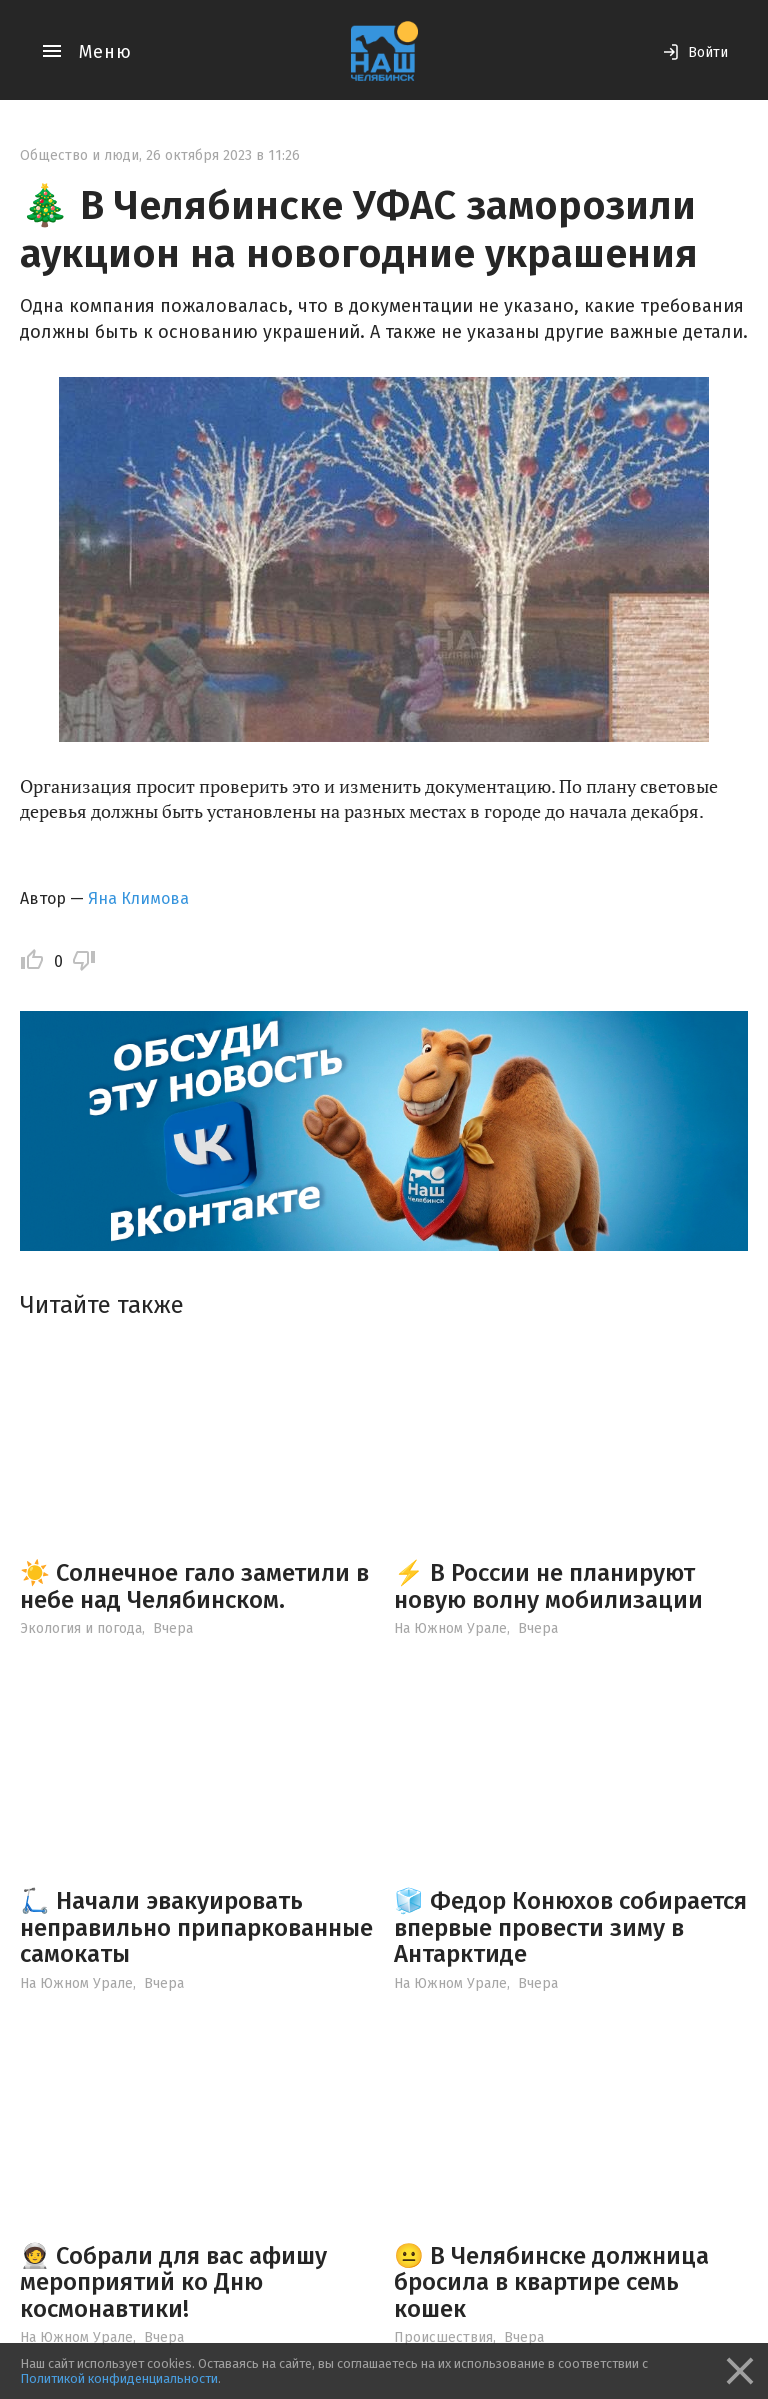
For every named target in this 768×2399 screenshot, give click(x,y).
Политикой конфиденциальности (119, 2378)
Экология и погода (81, 1628)
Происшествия (443, 2337)
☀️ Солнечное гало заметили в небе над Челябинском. (194, 1586)
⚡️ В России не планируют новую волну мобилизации (548, 1586)
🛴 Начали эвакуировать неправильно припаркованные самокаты (196, 1927)
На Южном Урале (450, 1628)
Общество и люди (79, 155)
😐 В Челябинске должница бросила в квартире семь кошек (551, 2282)
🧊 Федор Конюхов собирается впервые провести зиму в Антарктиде (570, 1927)
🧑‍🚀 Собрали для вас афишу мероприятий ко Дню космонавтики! (173, 2282)
